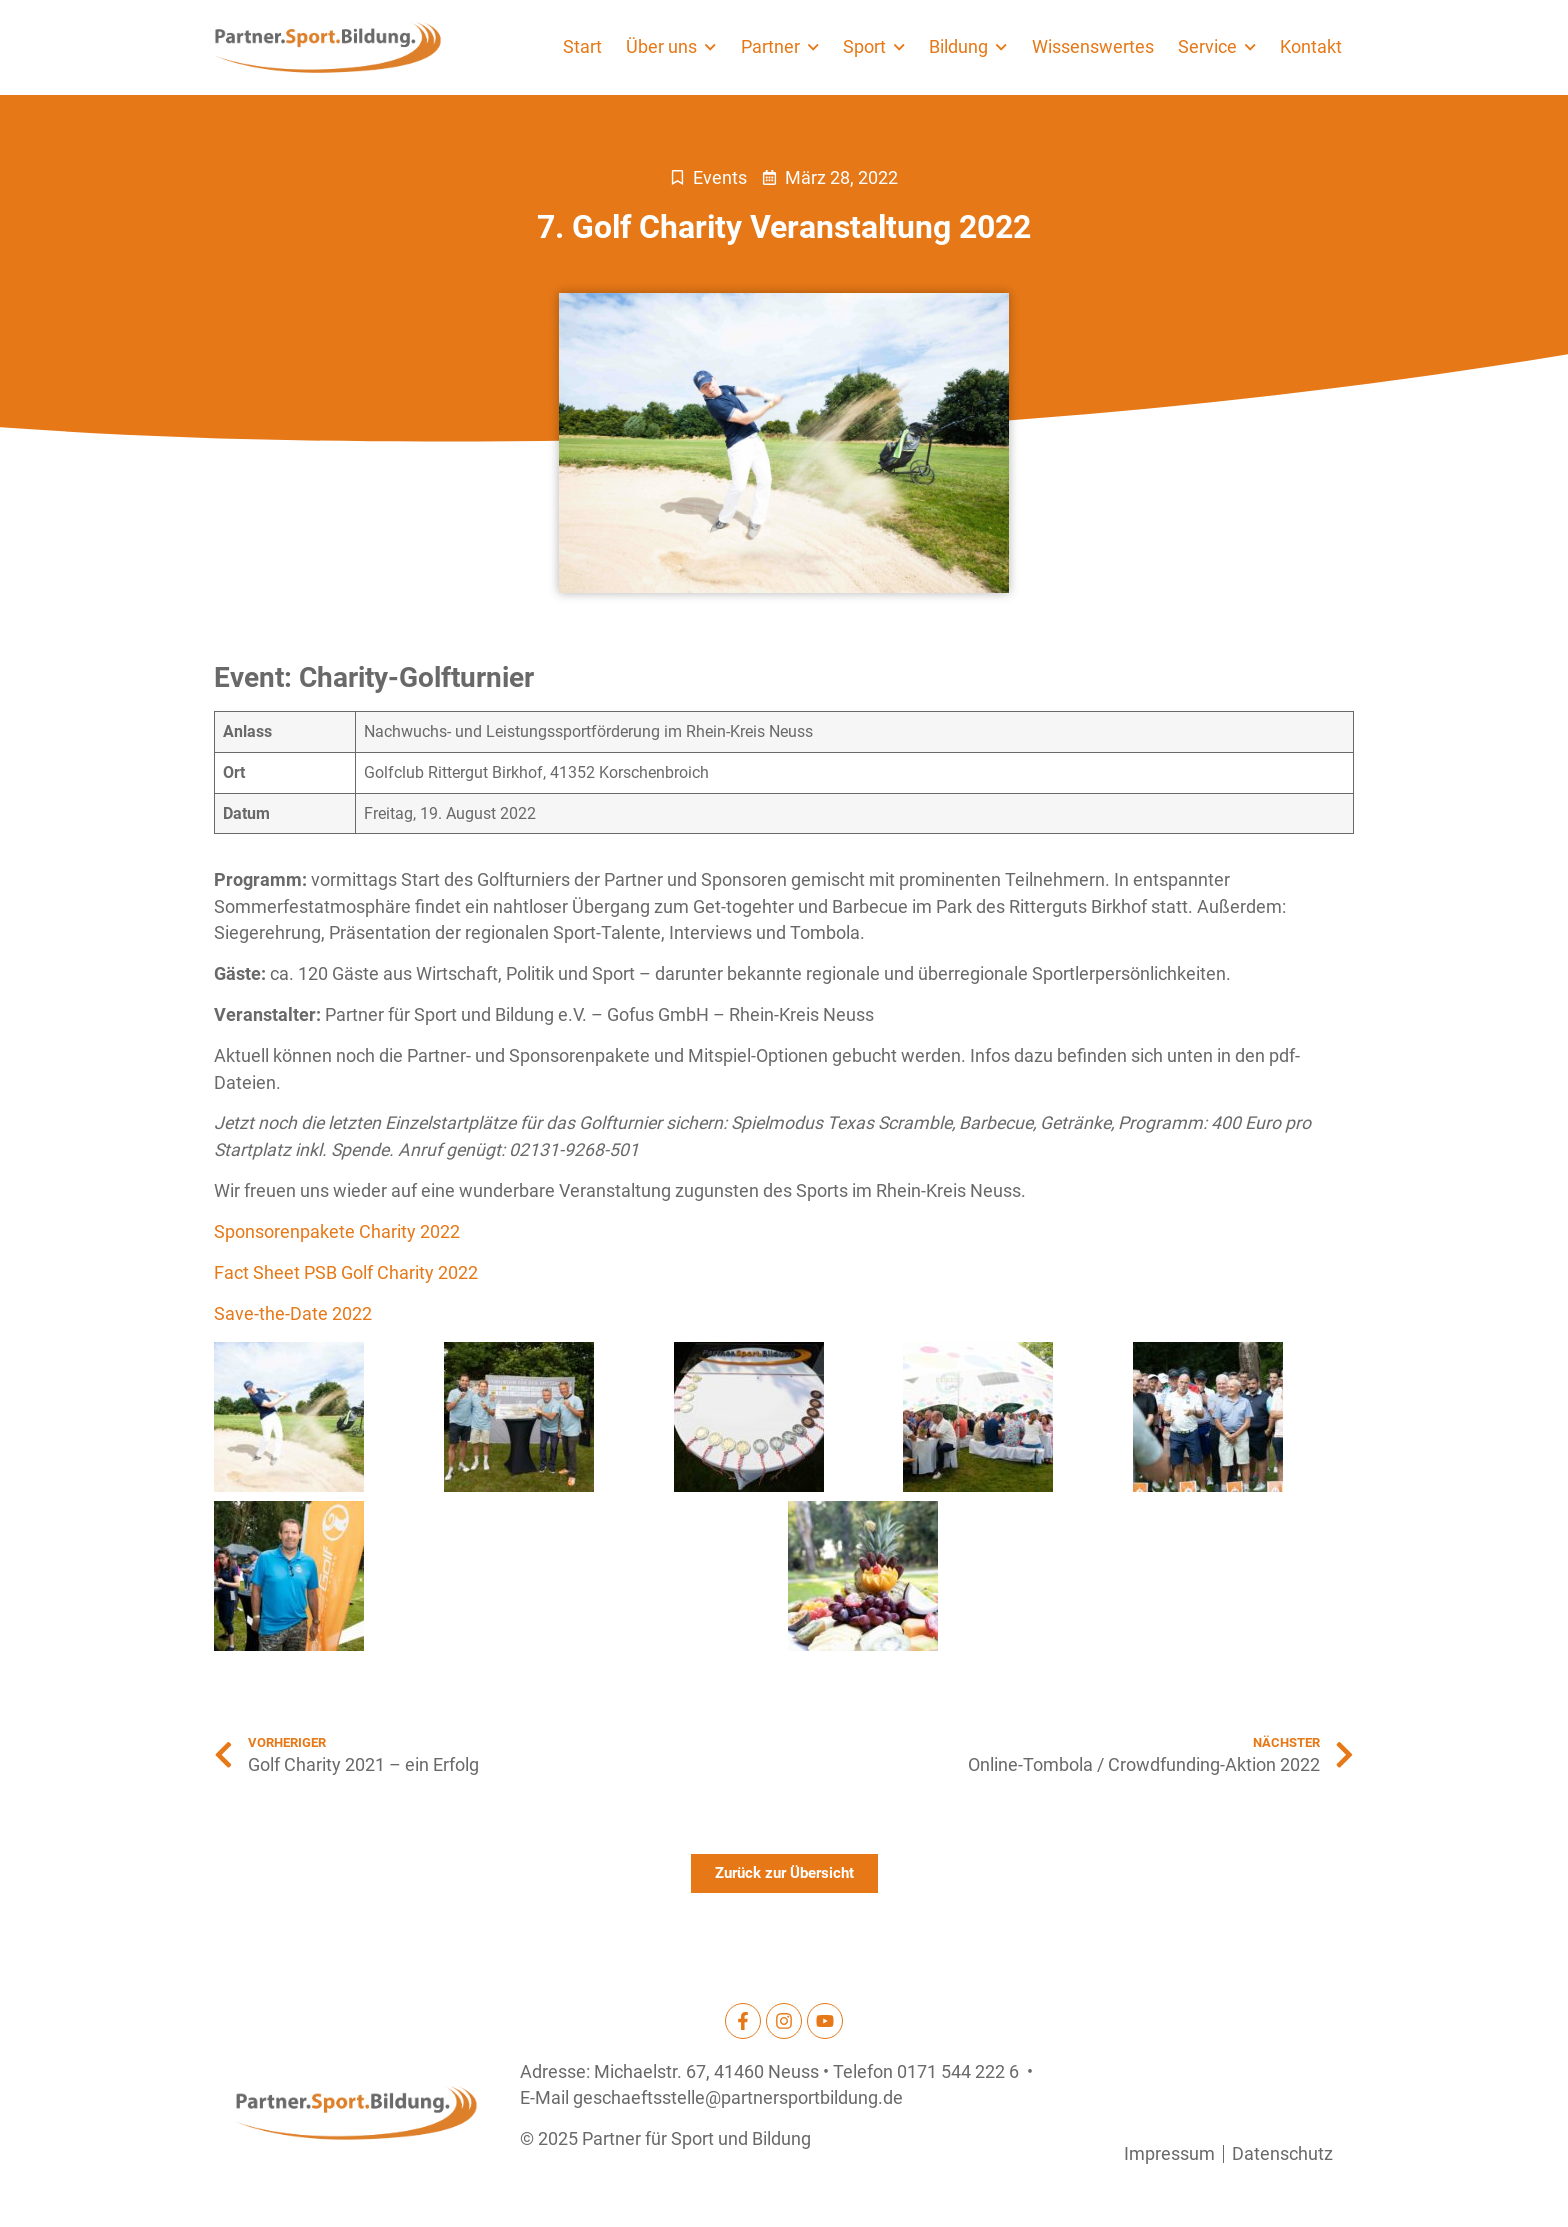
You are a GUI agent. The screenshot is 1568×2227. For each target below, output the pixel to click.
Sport (874, 47)
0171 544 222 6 (958, 2072)
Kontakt (1311, 47)
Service (1217, 47)
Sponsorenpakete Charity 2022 (339, 1232)
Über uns (671, 47)
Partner (780, 47)
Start (582, 47)
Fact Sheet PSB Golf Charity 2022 (348, 1273)
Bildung (968, 47)
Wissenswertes (1093, 47)
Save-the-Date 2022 (293, 1314)
